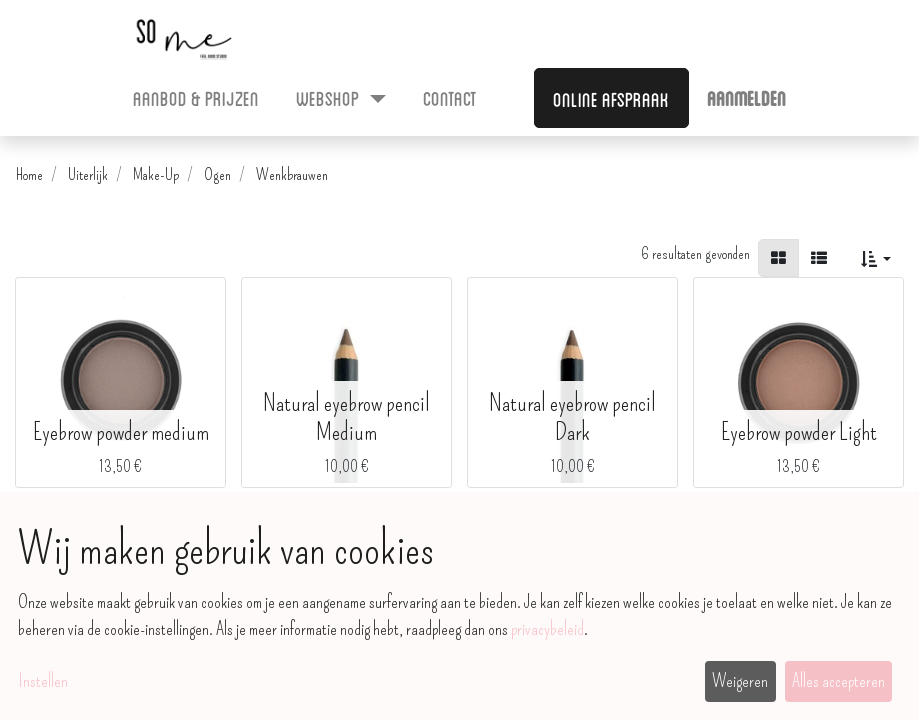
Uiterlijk (88, 174)
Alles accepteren (838, 681)
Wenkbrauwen (292, 174)
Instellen (43, 681)
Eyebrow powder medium (121, 432)
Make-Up (156, 174)
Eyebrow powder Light (799, 432)
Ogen (217, 174)
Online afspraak (611, 98)
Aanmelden (746, 97)
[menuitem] (196, 97)
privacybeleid (547, 629)
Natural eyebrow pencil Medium (346, 417)
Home (29, 174)
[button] (876, 258)
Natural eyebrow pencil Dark (572, 417)
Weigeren (740, 681)
